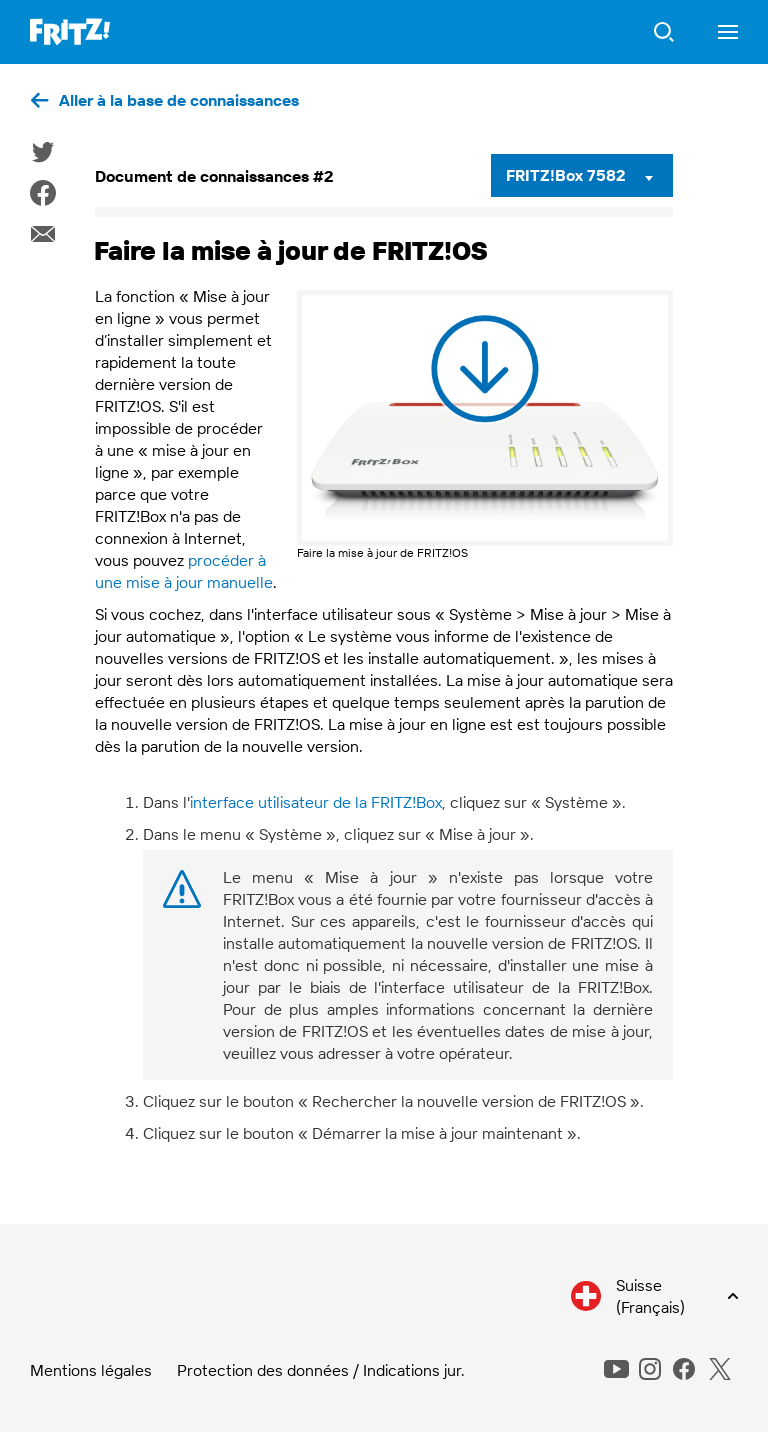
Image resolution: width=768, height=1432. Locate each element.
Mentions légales (91, 1370)
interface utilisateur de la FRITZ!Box (316, 802)
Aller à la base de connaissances (179, 100)
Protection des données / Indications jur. (321, 1370)
